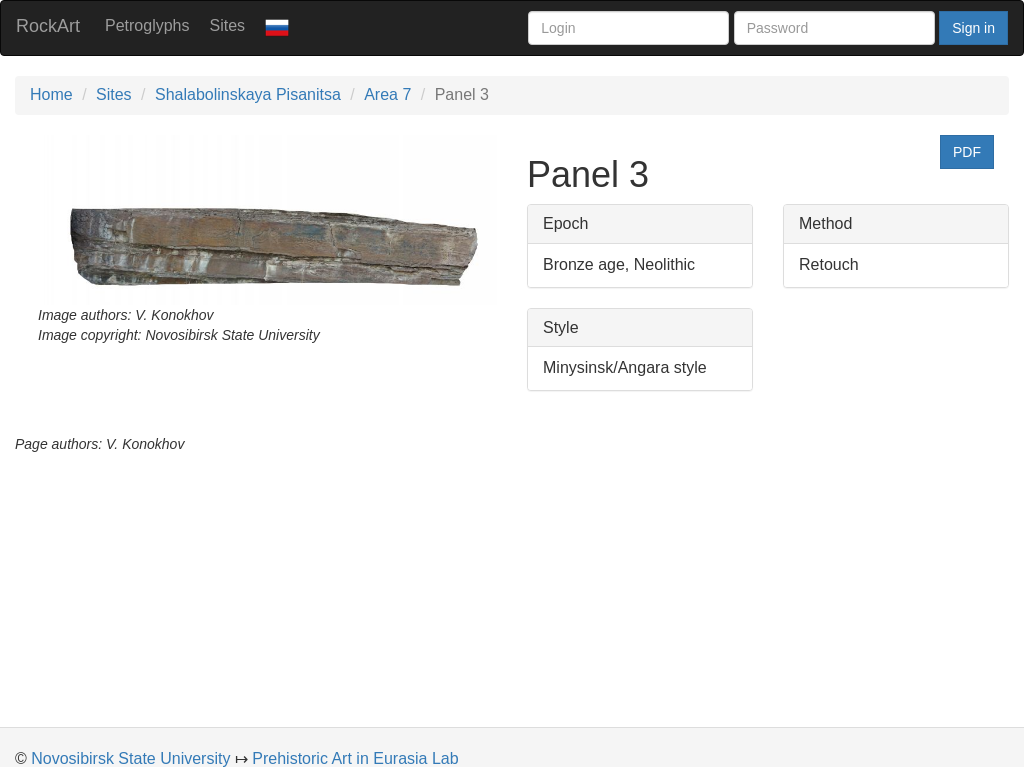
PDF (967, 152)
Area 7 (387, 94)
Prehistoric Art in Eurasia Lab (355, 758)
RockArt (48, 26)
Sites (228, 25)
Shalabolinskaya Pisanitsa (248, 94)
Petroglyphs (147, 25)
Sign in (973, 28)
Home (51, 94)
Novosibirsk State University (130, 758)
